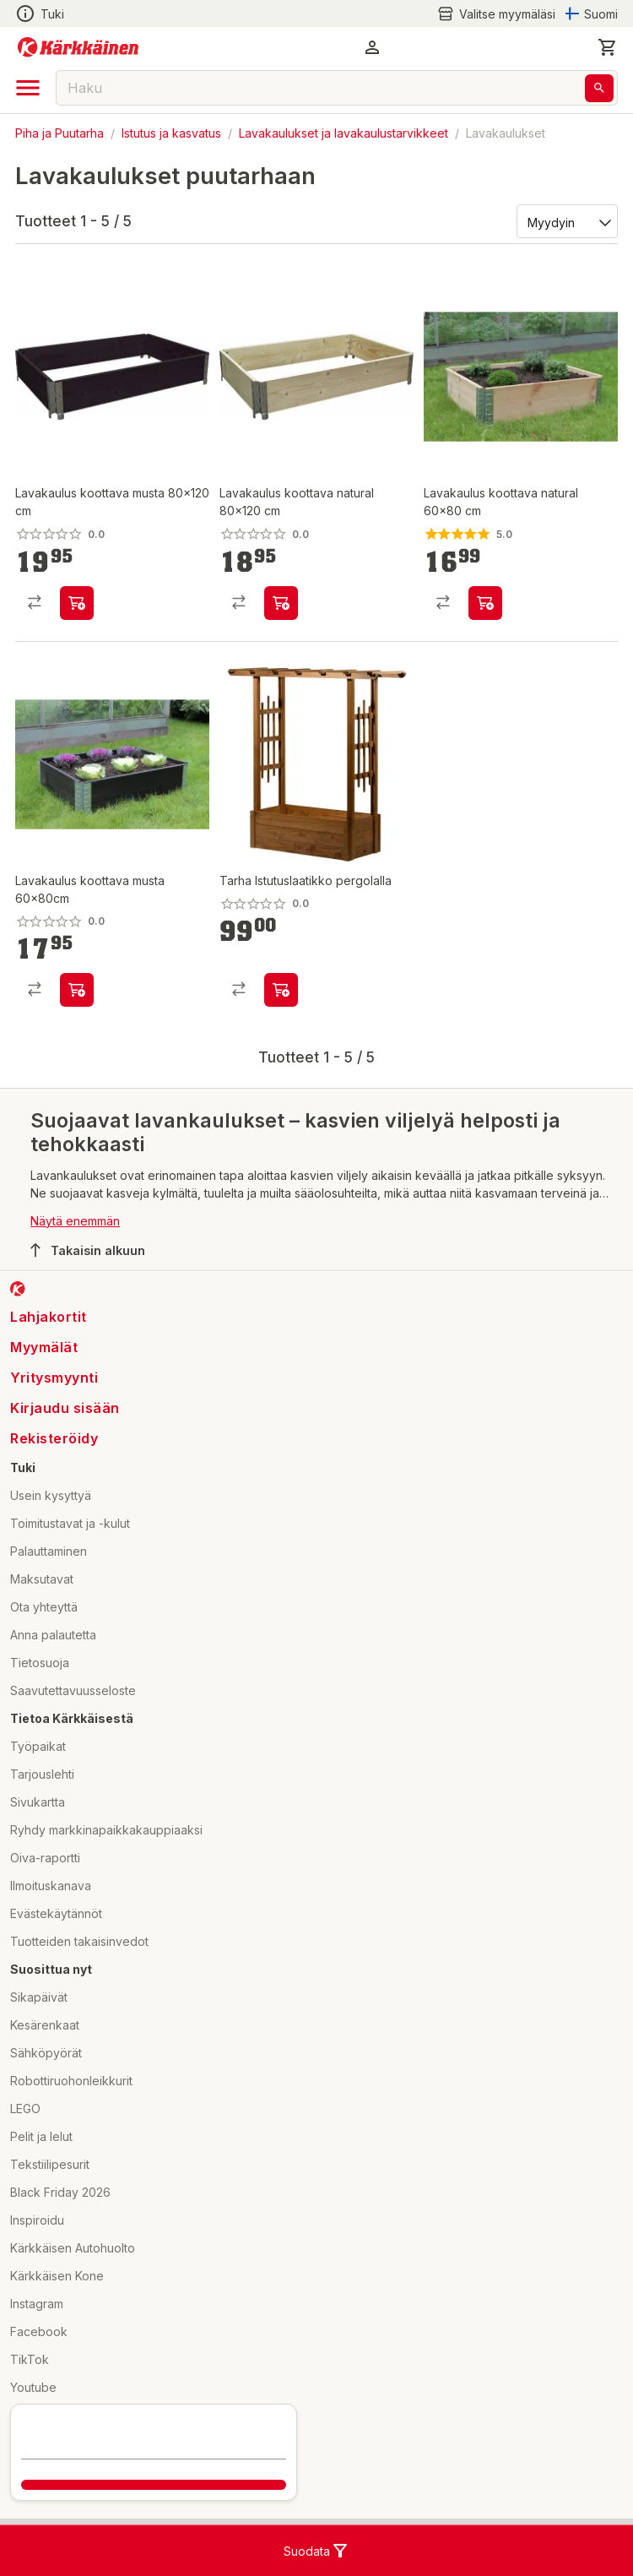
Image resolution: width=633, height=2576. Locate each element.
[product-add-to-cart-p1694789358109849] (281, 603)
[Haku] (599, 88)
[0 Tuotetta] (608, 47)
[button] (372, 47)
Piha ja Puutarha (59, 133)
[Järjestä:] (565, 221)
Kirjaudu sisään (65, 1407)
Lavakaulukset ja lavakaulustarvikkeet (343, 133)
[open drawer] (28, 88)
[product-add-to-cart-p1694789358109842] (485, 603)
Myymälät (44, 1347)
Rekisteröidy (54, 1438)
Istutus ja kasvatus (171, 133)
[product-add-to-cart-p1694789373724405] (281, 990)
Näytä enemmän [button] (75, 1221)
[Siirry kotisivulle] (78, 47)
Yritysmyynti (54, 1377)
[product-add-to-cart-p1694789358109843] (77, 990)
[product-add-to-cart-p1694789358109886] (77, 603)
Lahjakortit (48, 1316)
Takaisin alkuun (87, 1250)
